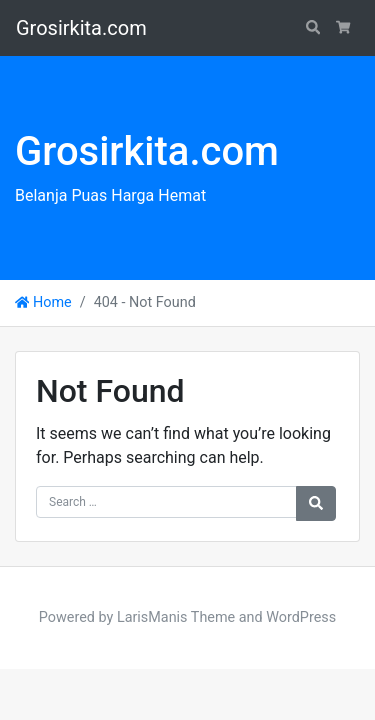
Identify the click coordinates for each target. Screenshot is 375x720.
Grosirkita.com (81, 28)
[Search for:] (166, 502)
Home (43, 302)
